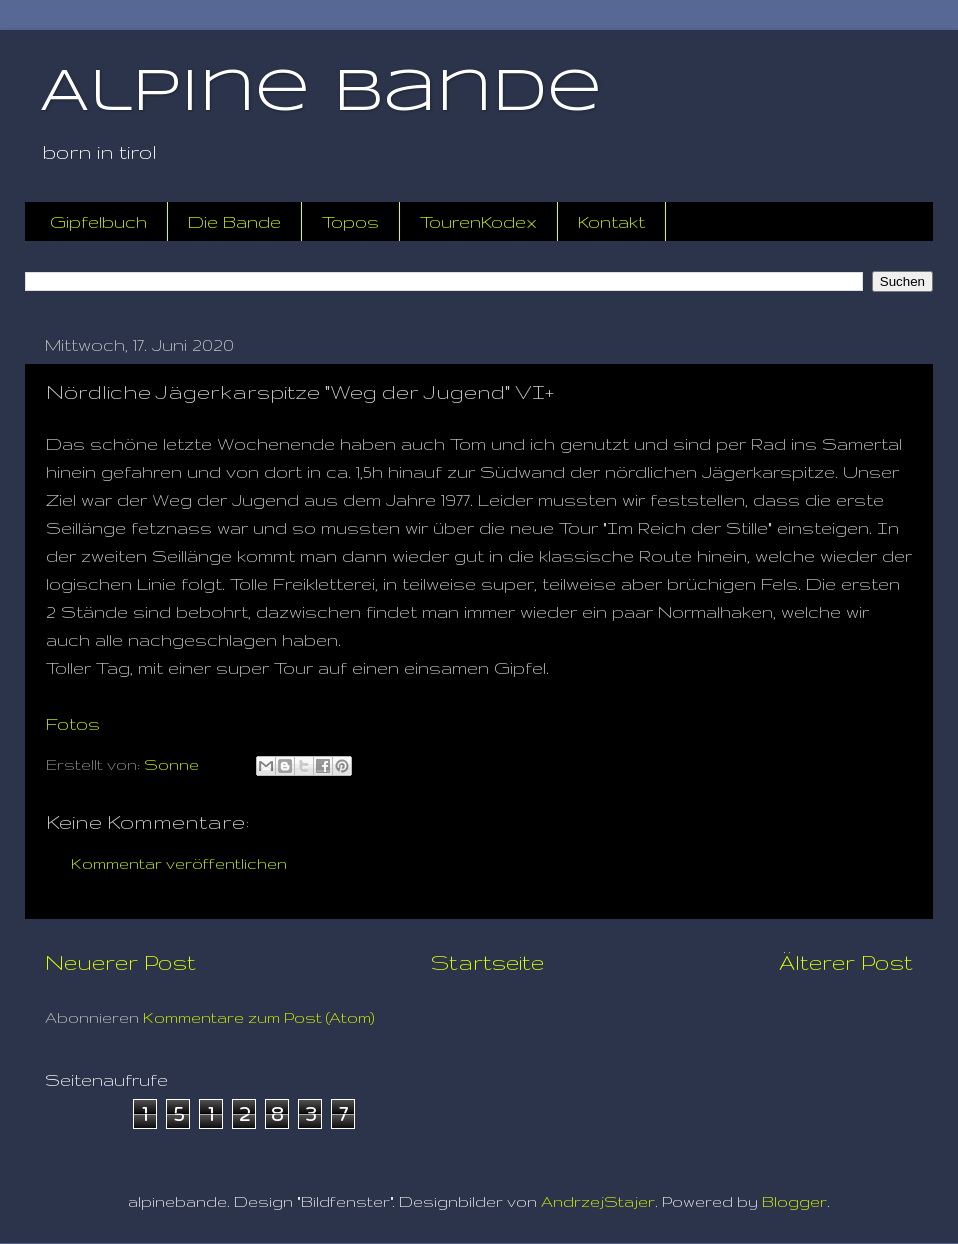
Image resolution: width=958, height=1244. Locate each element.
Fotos (73, 723)
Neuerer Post (120, 962)
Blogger (794, 1201)
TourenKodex (478, 221)
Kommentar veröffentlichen (179, 863)
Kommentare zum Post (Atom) (259, 1017)
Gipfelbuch (98, 221)
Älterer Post (846, 962)
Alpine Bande (321, 93)
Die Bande (234, 221)
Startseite (487, 962)
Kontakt (611, 221)
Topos (350, 221)
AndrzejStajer (598, 1201)
